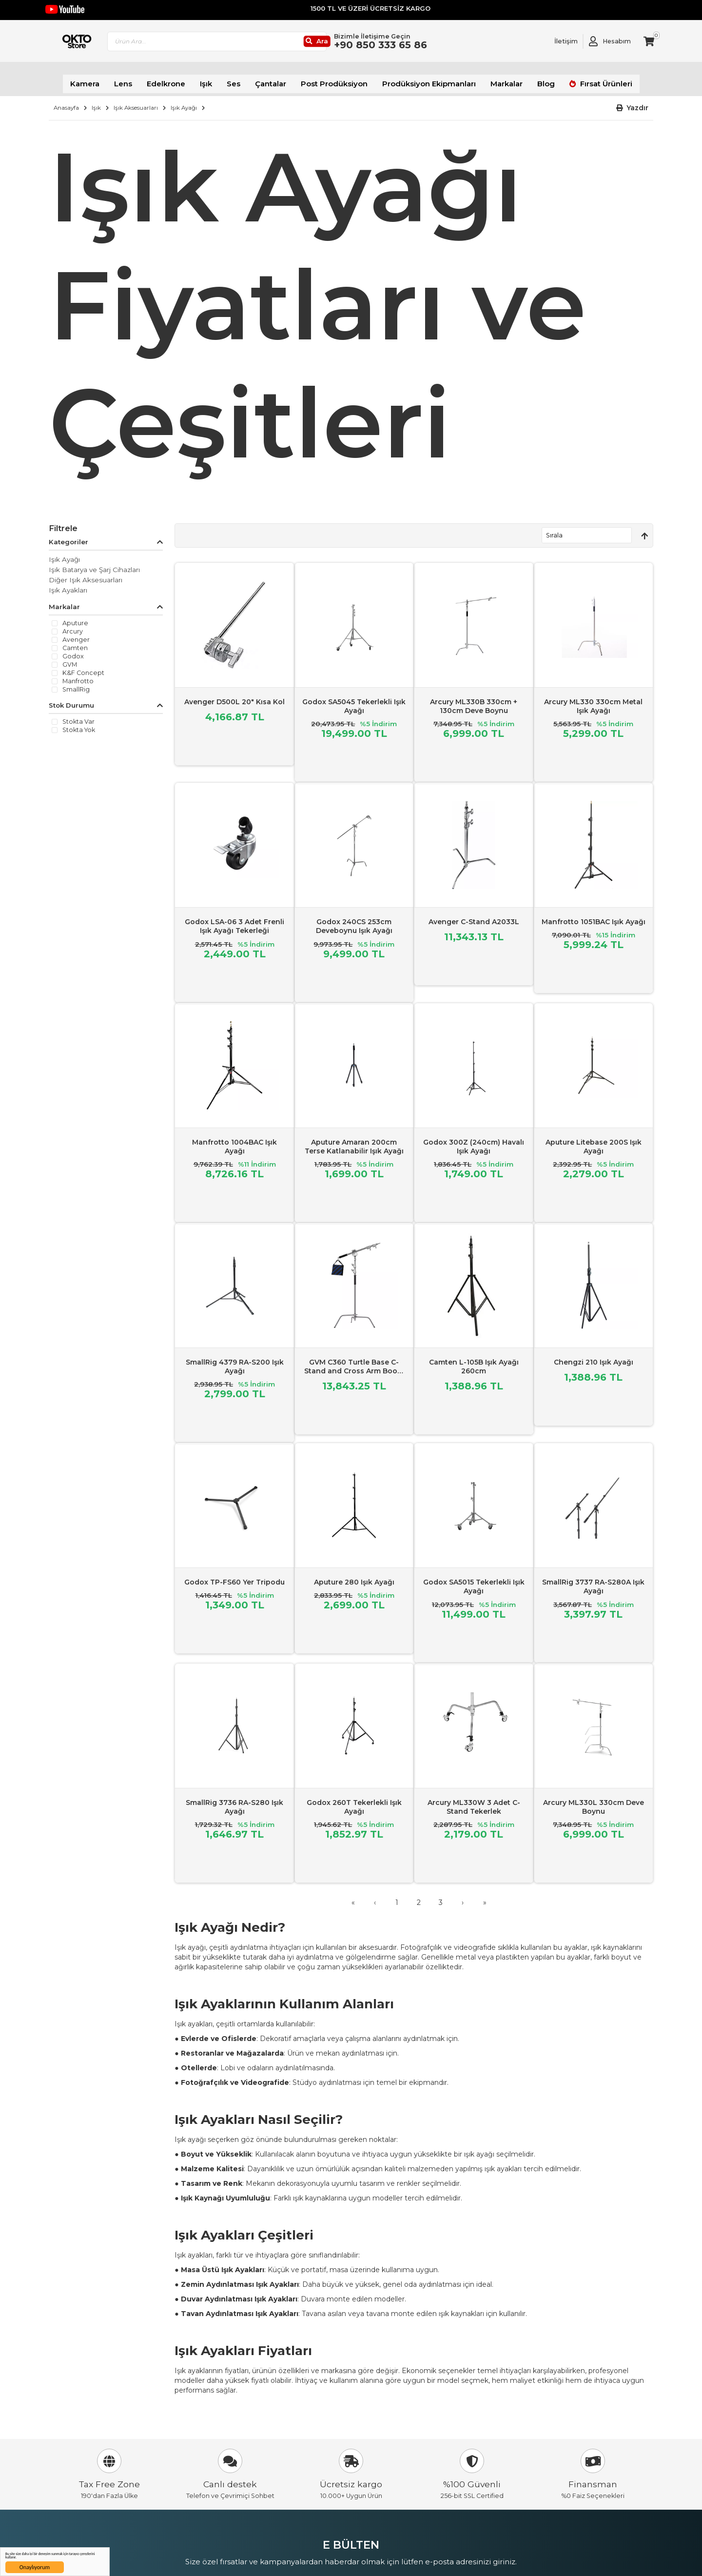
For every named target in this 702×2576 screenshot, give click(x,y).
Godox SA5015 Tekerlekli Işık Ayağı (474, 1578)
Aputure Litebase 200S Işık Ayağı (594, 1138)
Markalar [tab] (64, 599)
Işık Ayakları (68, 582)
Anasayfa (66, 100)
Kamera (106, 77)
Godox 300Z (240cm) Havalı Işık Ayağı (473, 1138)
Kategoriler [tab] (68, 534)
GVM (69, 657)
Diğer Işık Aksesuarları (85, 572)
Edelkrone (181, 77)
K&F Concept (83, 665)
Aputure (75, 615)
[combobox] (260, 44)
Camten (75, 640)
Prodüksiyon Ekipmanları (422, 77)
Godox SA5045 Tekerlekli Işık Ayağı (354, 698)
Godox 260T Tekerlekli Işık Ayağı (354, 1798)
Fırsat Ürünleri (584, 77)
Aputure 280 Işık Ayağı (354, 1574)
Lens (141, 77)
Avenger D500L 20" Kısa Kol (234, 693)
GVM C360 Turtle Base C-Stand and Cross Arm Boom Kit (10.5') (354, 1362)
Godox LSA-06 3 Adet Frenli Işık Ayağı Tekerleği (234, 918)
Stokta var (78, 714)
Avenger (76, 632)
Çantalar (279, 77)
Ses (244, 77)
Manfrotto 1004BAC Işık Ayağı (234, 1138)
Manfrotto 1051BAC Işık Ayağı (593, 913)
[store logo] (94, 44)
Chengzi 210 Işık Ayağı (593, 1353)
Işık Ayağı (184, 100)
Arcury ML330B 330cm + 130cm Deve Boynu (473, 698)
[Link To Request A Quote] (559, 44)
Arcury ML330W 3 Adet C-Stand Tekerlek (474, 1798)
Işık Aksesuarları (136, 100)
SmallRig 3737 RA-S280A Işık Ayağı (593, 1578)
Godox (73, 649)
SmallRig (76, 682)
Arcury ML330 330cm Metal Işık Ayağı (593, 698)
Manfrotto (78, 673)
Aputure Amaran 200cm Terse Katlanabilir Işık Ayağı (354, 1138)
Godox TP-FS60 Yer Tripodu (234, 1574)
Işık (218, 77)
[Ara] (353, 44)
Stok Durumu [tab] (71, 697)
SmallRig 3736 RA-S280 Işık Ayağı (234, 1798)
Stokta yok (78, 722)
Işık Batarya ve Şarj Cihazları (94, 562)
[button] (632, 100)
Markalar (492, 77)
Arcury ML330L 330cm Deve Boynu (593, 1798)
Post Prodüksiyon (337, 77)
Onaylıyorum (35, 2567)
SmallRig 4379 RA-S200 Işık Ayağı (235, 1358)
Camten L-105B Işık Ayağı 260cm (474, 1358)
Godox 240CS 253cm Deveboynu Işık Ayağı (354, 918)
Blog (529, 77)
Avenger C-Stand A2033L (474, 913)
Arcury (72, 624)
